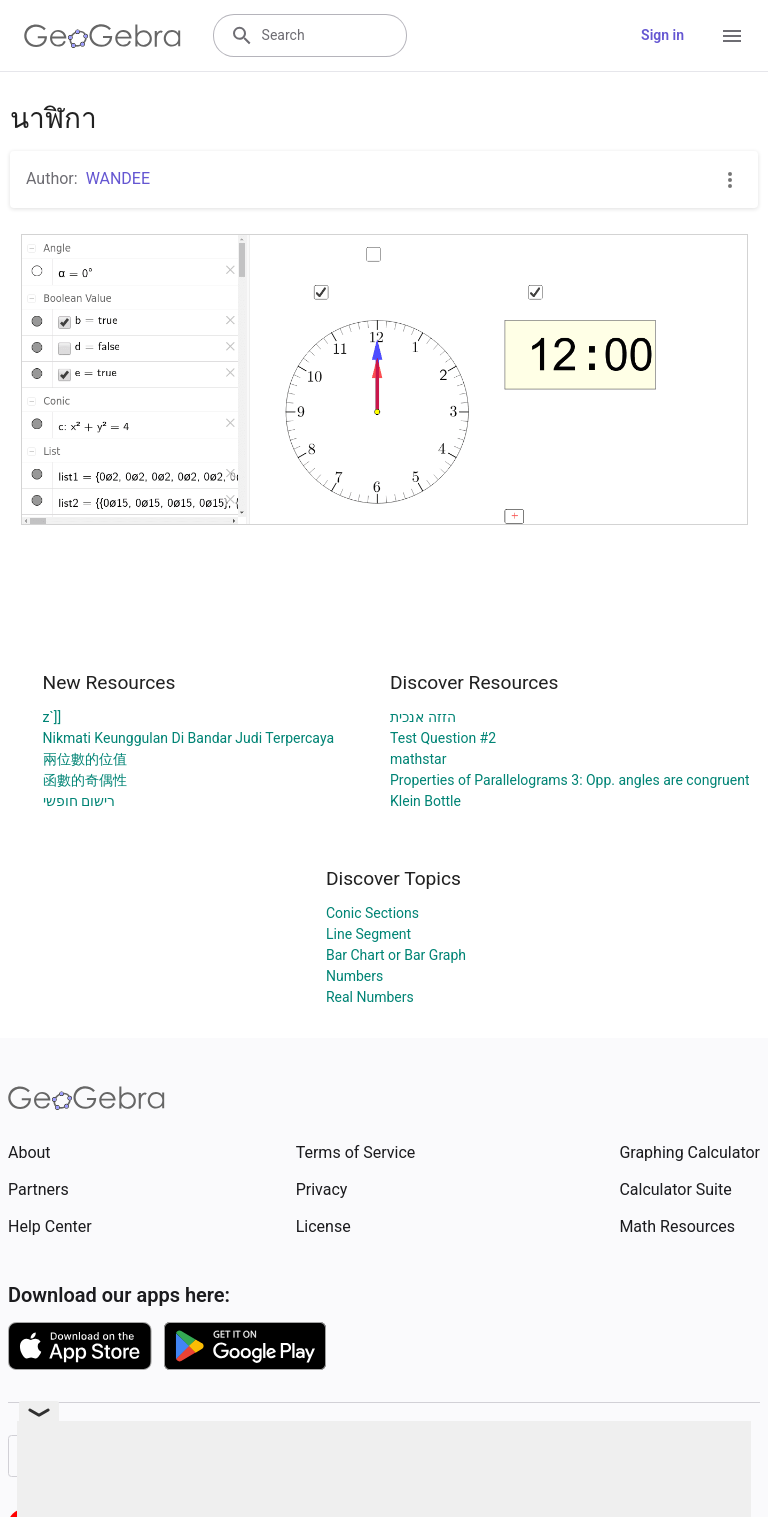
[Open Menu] (732, 36)
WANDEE (118, 178)
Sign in (662, 35)
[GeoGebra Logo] (102, 36)
